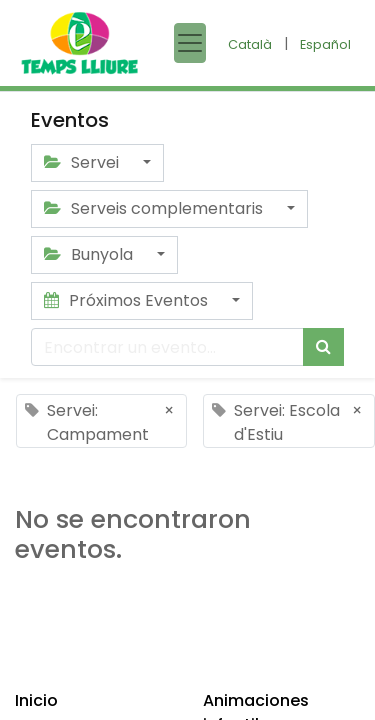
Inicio (36, 700)
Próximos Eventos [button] (128, 300)
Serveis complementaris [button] (155, 208)
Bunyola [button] (90, 254)
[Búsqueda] (323, 347)
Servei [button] (83, 162)
